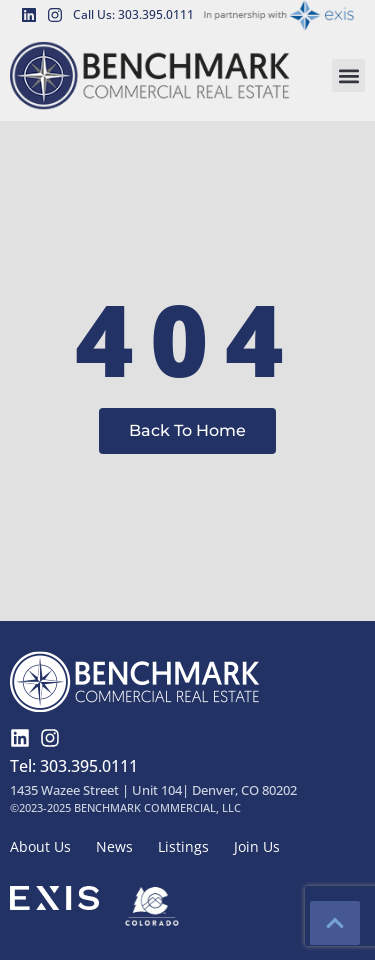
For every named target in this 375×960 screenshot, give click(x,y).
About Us (40, 846)
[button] (348, 75)
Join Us (257, 846)
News (114, 846)
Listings (183, 846)
